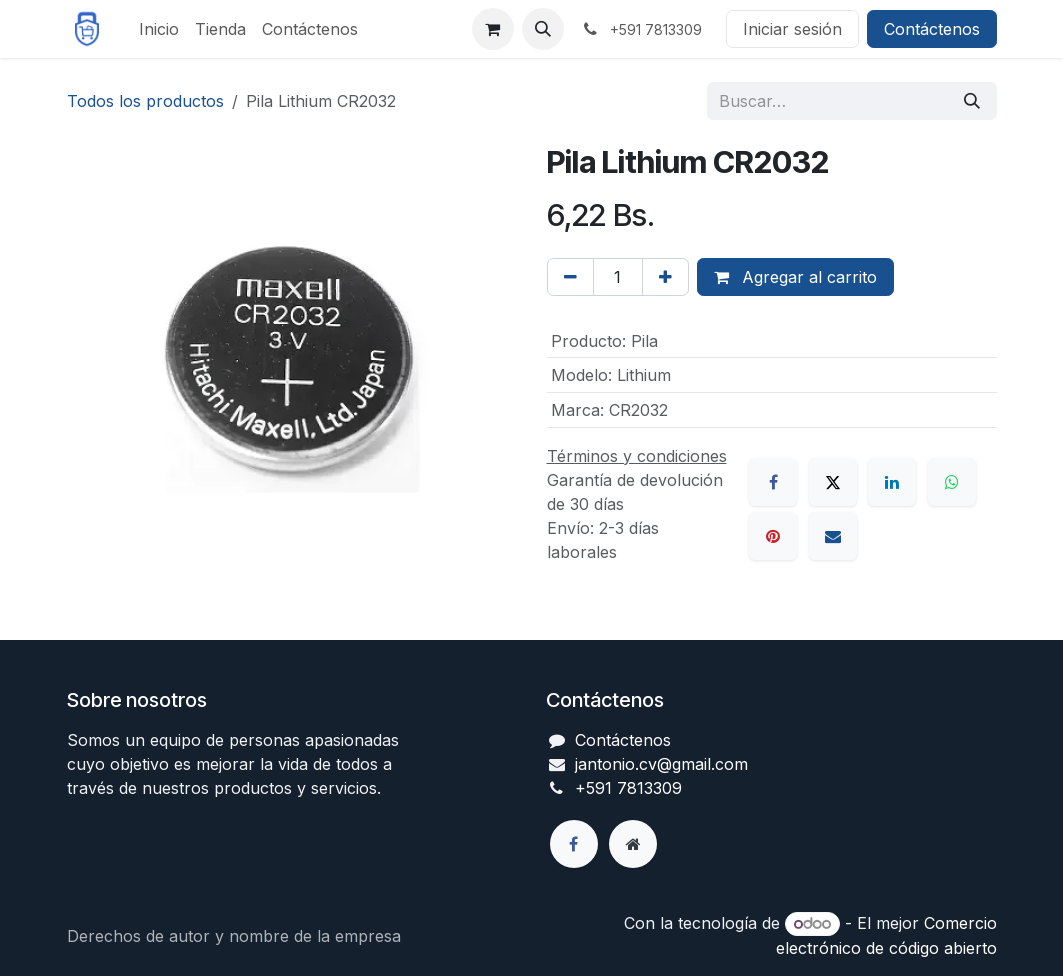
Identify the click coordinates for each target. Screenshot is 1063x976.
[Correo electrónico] (833, 536)
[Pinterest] (773, 536)
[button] (543, 29)
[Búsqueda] (972, 101)
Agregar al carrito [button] (795, 277)
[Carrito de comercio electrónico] (493, 29)
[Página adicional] (633, 844)
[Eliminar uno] (570, 277)
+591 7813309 (628, 788)
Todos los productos (145, 101)
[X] (833, 482)
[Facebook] (773, 482)
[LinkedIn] (892, 482)
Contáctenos (932, 29)
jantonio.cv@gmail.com (661, 764)
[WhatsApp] (952, 482)
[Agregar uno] (665, 277)
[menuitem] (159, 29)
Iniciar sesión (792, 29)
